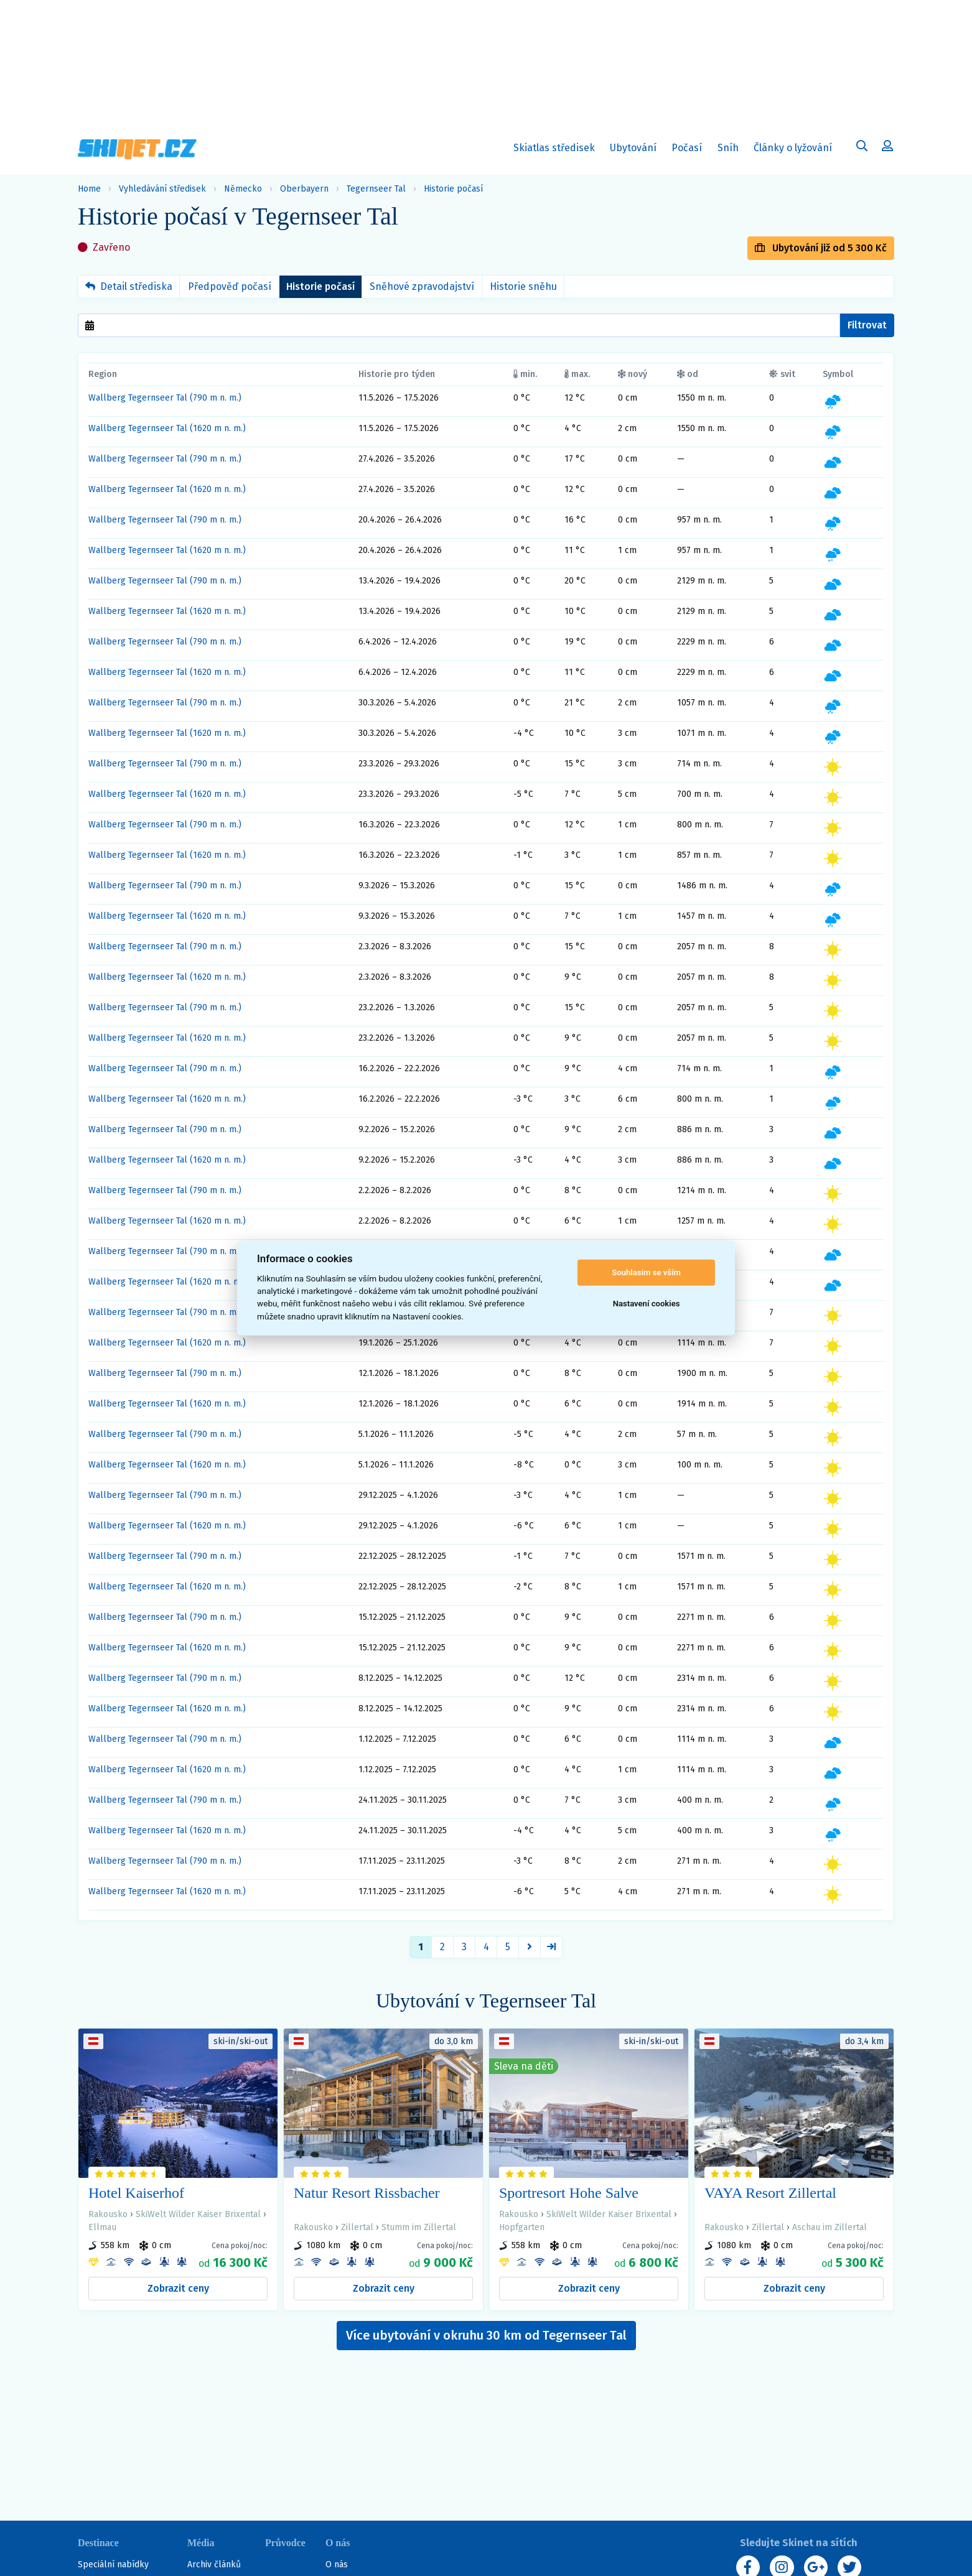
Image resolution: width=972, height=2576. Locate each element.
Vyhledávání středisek (162, 189)
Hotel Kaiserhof (136, 2193)
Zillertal (357, 2227)
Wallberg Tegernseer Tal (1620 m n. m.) (167, 428)
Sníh (730, 150)
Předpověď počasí (229, 286)
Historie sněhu (523, 286)
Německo (243, 189)
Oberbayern (304, 189)
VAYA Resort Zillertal (770, 2193)
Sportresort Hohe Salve (568, 2193)
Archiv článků (214, 2564)
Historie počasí (453, 189)
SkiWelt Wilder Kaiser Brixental (198, 2214)
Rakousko (108, 2214)
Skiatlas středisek (554, 150)
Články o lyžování (793, 148)
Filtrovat (867, 325)
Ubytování (636, 150)
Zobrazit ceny (178, 2288)
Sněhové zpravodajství (422, 286)
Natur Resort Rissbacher (367, 2193)
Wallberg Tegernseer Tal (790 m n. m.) (164, 398)
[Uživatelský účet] (862, 147)
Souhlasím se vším (646, 1272)
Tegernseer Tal (376, 189)
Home (89, 189)
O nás (336, 2564)
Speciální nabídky (113, 2564)
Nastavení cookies (646, 1303)
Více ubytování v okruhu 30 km (486, 2335)
